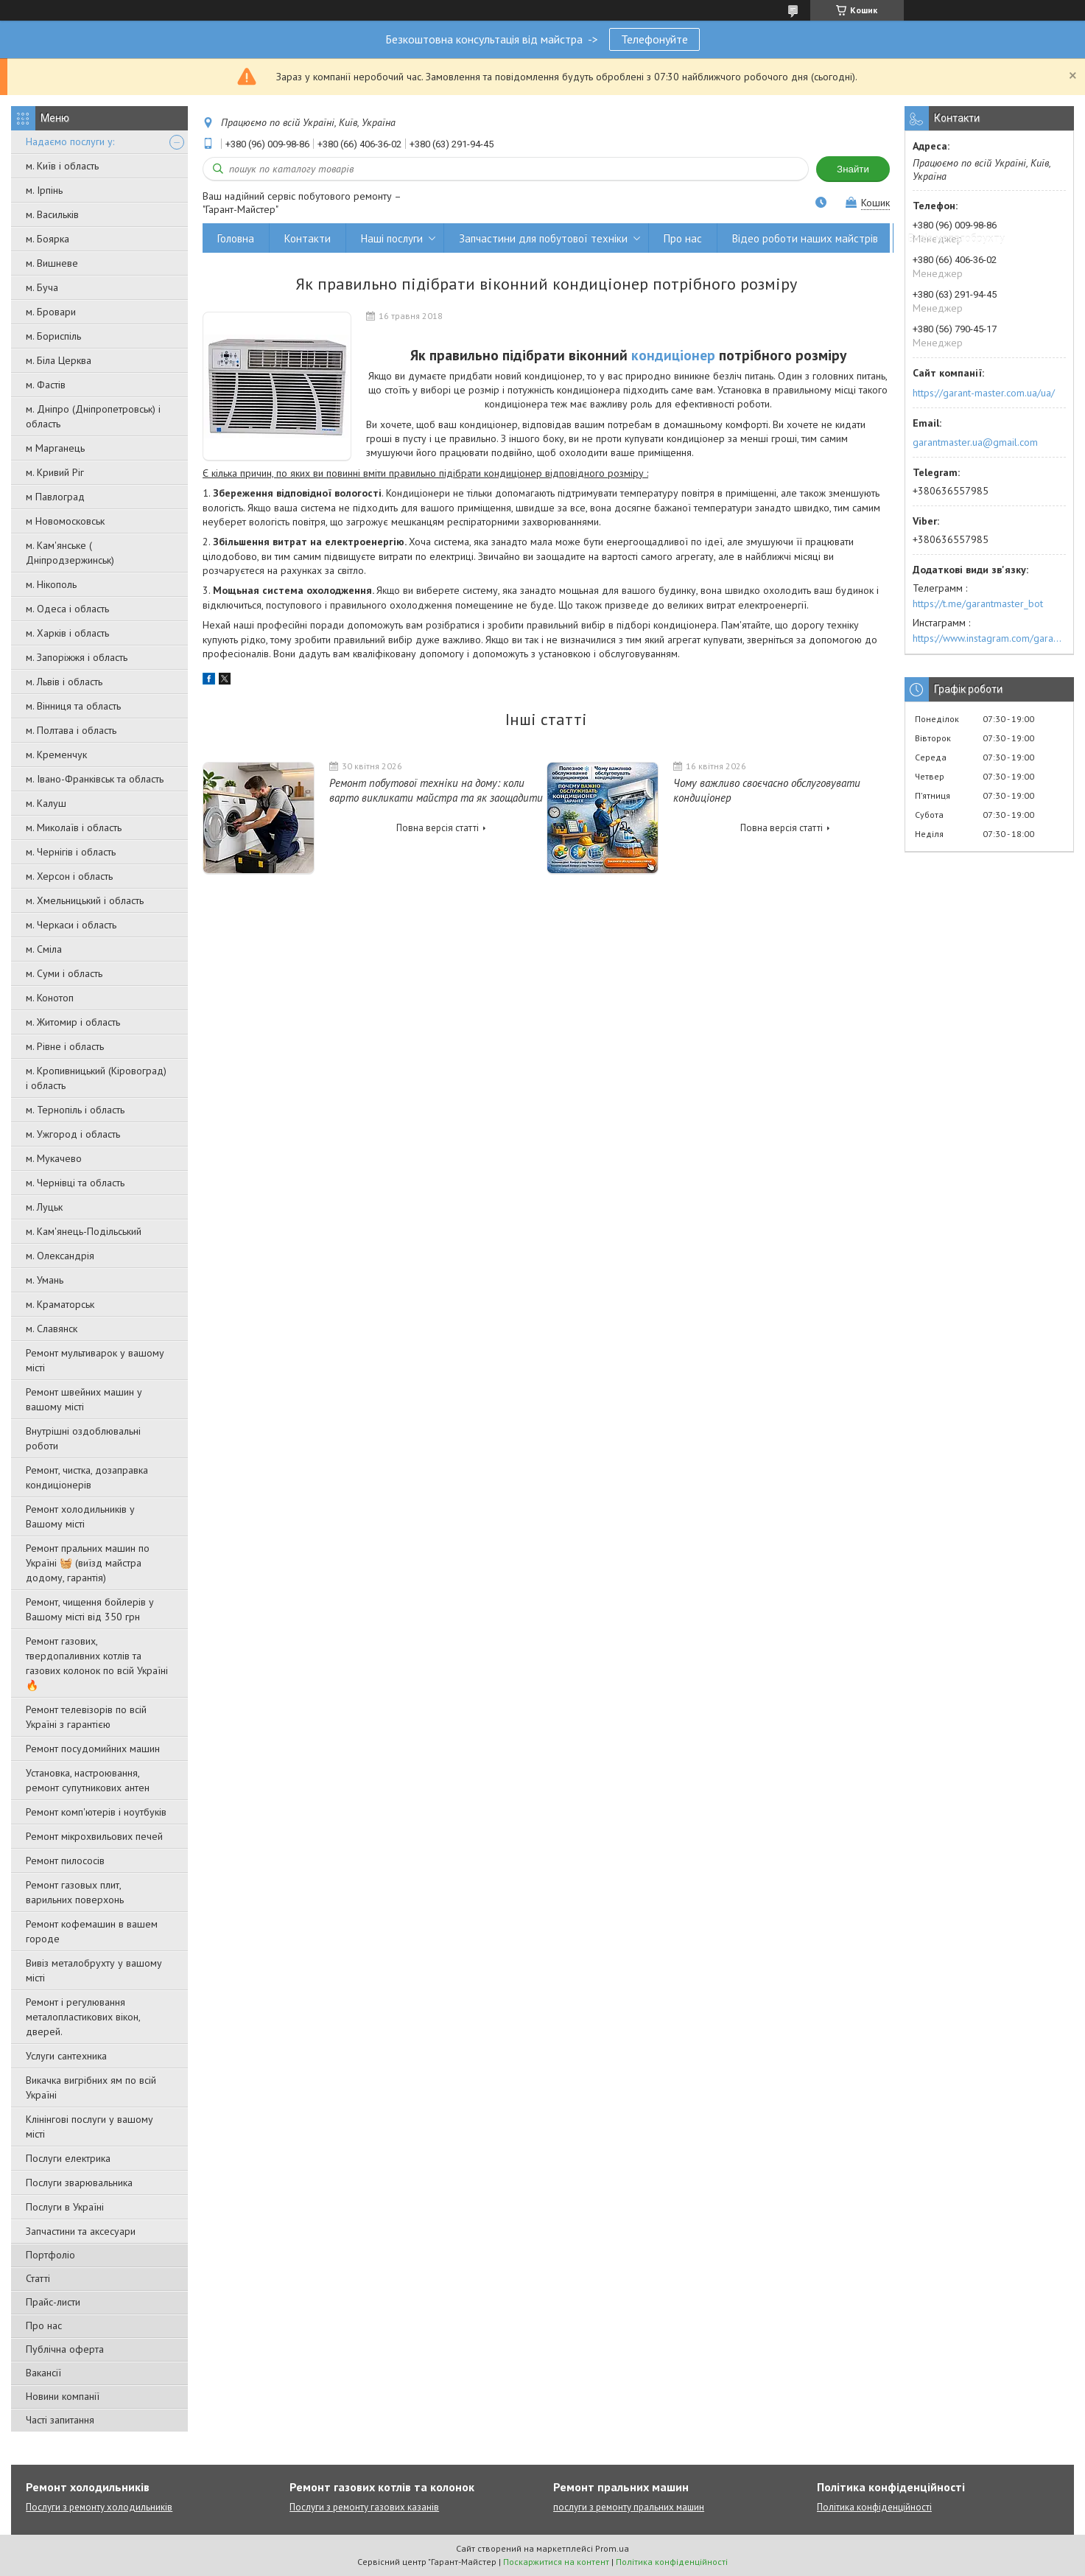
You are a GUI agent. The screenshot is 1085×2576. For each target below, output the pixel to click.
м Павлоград (55, 496)
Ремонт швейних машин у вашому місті (84, 1399)
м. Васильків (52, 214)
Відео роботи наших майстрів (805, 238)
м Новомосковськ (65, 521)
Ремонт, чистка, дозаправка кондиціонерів (87, 1477)
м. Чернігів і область (71, 851)
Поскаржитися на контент (556, 2561)
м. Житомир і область (73, 1022)
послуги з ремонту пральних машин (628, 2507)
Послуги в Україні (65, 2206)
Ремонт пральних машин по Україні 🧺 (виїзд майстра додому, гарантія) (88, 1562)
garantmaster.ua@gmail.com (975, 442)
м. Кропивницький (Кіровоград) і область (96, 1078)
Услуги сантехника (66, 2055)
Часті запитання (60, 2419)
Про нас (44, 2325)
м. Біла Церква (58, 360)
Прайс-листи (53, 2302)
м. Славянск (51, 1328)
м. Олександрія (60, 1255)
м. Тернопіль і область (75, 1109)
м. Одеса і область (67, 608)
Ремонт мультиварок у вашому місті (95, 1360)
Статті (38, 2278)
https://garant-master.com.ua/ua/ (984, 392)
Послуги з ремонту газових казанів (364, 2507)
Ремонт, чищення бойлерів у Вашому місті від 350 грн (90, 1609)
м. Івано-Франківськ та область (95, 778)
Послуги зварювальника (79, 2182)
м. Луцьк (44, 1207)
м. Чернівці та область (75, 1182)
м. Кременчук (56, 754)
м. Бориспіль (53, 336)
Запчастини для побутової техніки (543, 238)
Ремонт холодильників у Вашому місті (80, 1516)
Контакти (307, 238)
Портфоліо (50, 2254)
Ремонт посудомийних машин (93, 1748)
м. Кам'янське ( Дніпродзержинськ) (70, 553)
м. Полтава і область (71, 730)
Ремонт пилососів (65, 1860)
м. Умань (44, 1280)
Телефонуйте (654, 39)
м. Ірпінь (44, 190)
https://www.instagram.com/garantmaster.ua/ (989, 638)
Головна (235, 238)
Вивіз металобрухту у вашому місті (94, 1970)
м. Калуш (46, 803)
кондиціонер (673, 355)
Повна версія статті (437, 828)
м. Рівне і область (65, 1046)
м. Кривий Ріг (55, 472)
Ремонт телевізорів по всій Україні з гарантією (86, 1717)
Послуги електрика (68, 2158)
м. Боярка (47, 238)
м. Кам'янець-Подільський (83, 1231)
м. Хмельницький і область (85, 900)
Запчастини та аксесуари (81, 2231)
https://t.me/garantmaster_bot (978, 603)
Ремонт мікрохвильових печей (94, 1836)
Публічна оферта (65, 2349)
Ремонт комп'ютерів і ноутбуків (96, 1812)
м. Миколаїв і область (74, 827)
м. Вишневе (52, 263)
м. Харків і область (67, 633)
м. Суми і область (64, 973)
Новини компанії (62, 2396)
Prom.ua (612, 2548)
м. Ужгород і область (73, 1134)
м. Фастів (46, 384)
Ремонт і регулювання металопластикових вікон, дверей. (83, 2016)
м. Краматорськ (60, 1304)
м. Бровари (51, 311)
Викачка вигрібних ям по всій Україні (91, 2087)
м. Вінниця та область (73, 706)
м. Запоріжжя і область (76, 657)
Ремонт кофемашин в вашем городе (92, 1931)
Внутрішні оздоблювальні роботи (83, 1438)
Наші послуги (392, 238)
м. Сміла (44, 949)
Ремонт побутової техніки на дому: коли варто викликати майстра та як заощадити (436, 790)
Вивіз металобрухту (956, 238)
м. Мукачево (54, 1158)
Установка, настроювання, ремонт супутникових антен (88, 1780)
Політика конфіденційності (874, 2507)
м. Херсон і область (69, 876)
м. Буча (42, 287)
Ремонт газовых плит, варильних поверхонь (75, 1892)
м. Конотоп (50, 997)
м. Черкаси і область (71, 924)
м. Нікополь (51, 584)
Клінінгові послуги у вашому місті (89, 2127)
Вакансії (43, 2372)
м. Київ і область (62, 165)
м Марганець (55, 448)
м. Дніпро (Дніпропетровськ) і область (93, 416)
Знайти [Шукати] (853, 169)
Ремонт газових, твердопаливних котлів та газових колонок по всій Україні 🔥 (97, 1663)
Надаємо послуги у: (70, 141)
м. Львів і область (64, 681)
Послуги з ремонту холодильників (99, 2507)
